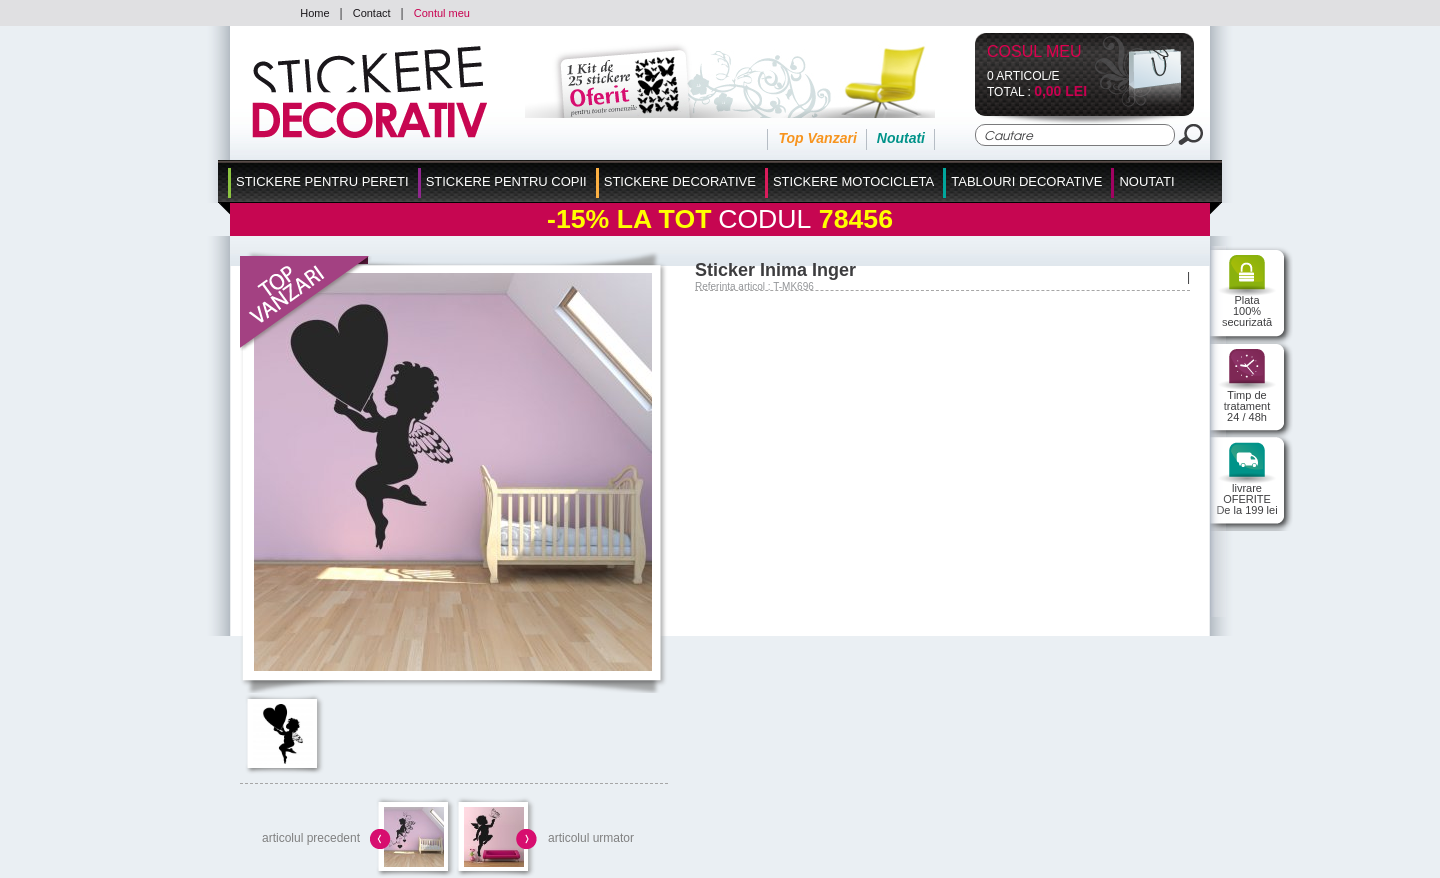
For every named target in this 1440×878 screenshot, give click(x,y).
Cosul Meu (1034, 52)
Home (314, 13)
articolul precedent (311, 838)
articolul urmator (591, 838)
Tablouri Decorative (1026, 181)
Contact (372, 13)
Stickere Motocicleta (853, 181)
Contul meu (442, 13)
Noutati (901, 138)
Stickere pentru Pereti (322, 181)
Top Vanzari (817, 138)
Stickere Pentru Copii (506, 181)
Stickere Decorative (680, 181)
